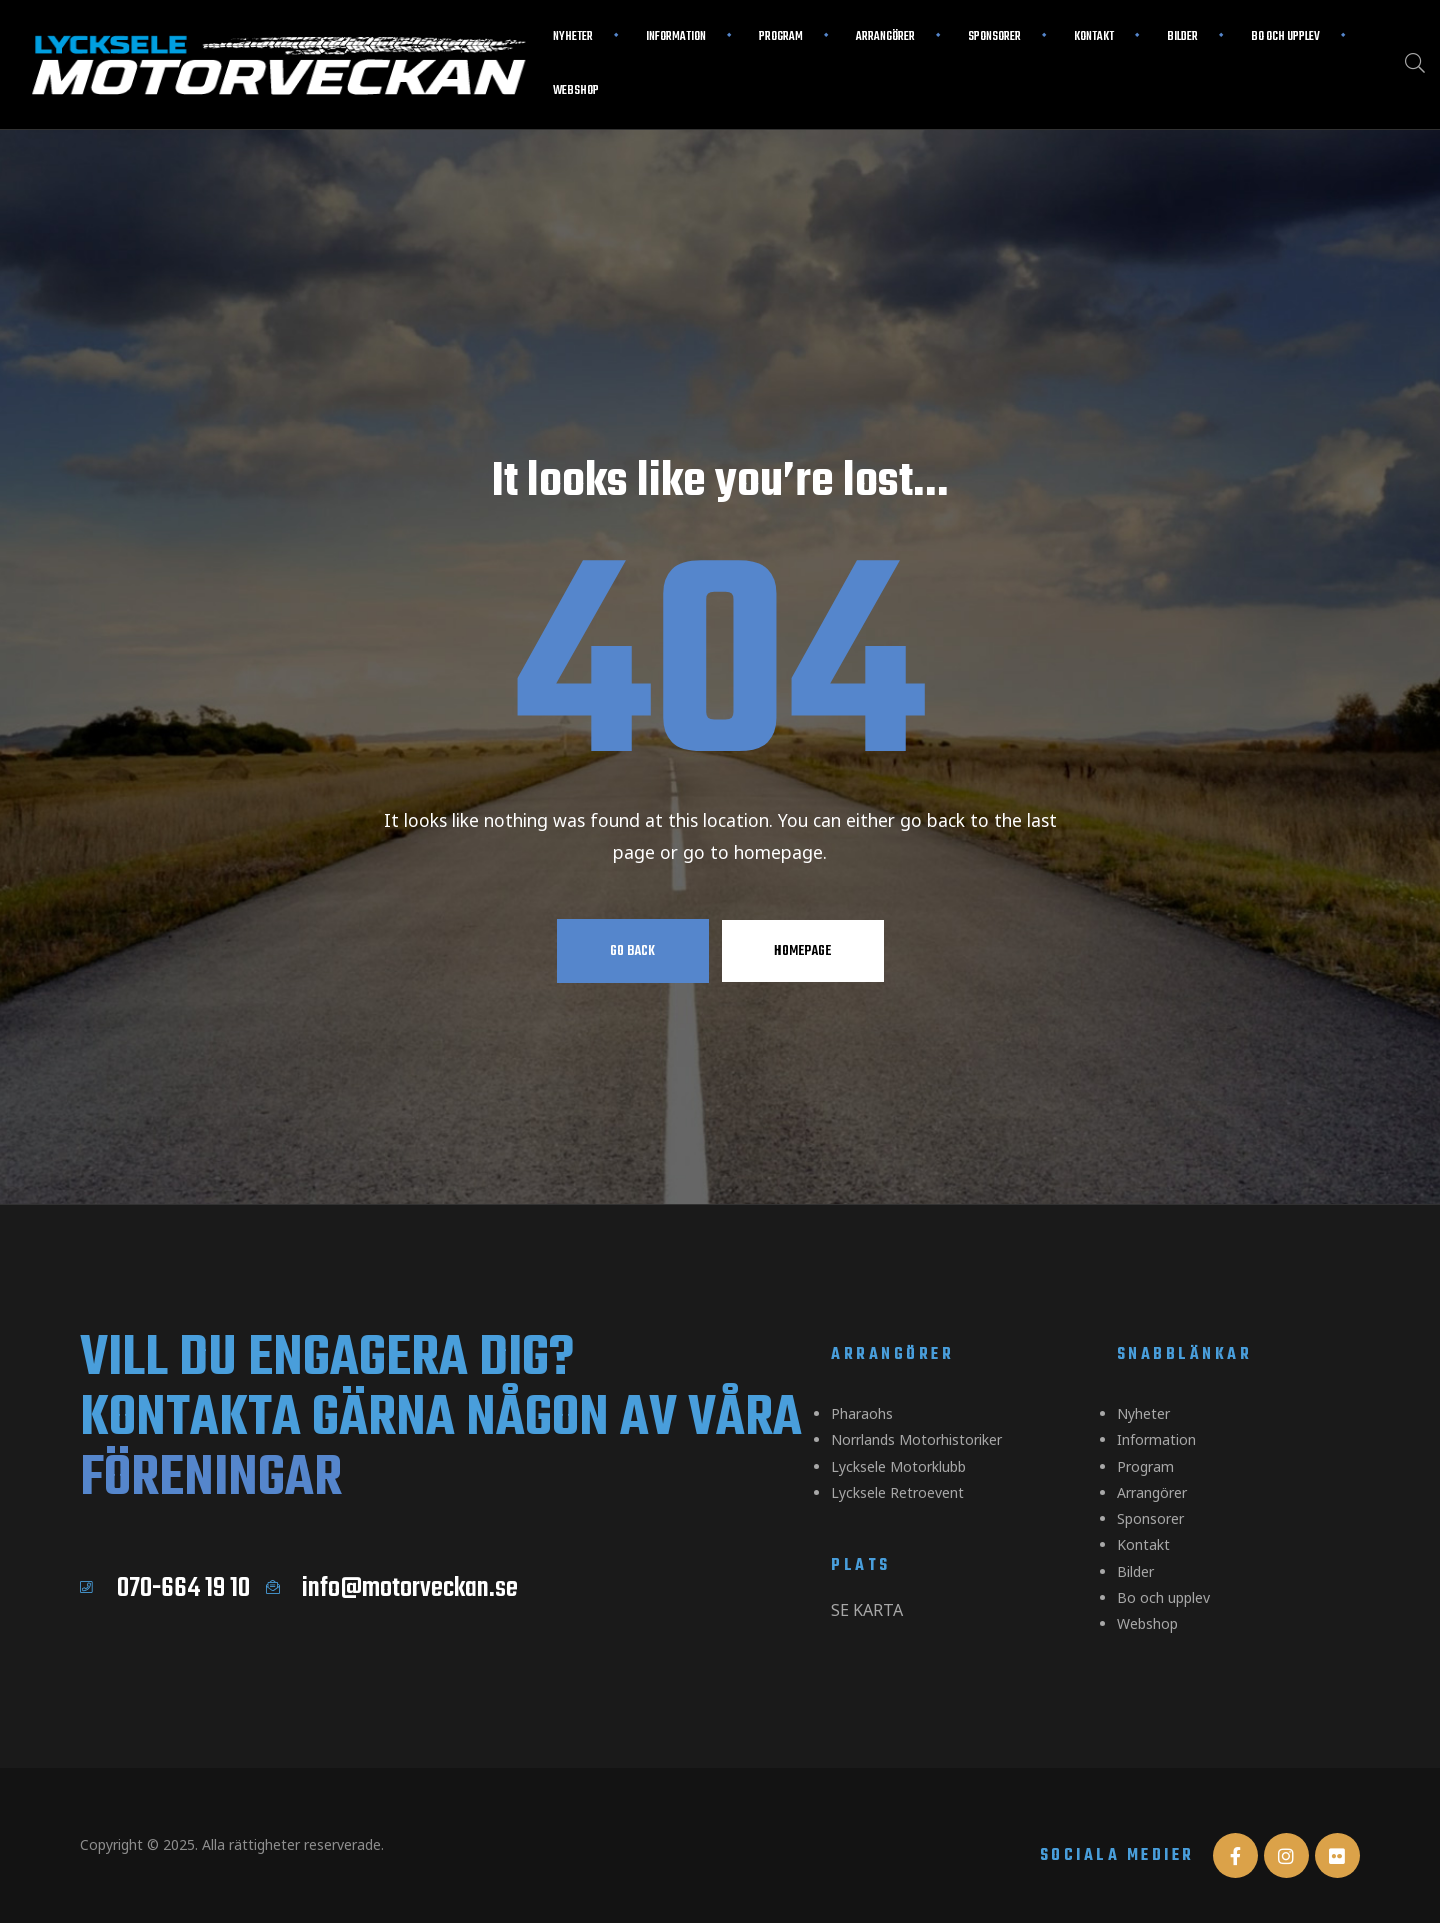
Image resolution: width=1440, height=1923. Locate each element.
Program (781, 37)
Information (676, 37)
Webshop (576, 91)
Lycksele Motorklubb (898, 1460)
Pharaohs (862, 1412)
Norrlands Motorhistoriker (916, 1436)
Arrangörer (885, 37)
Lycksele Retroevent (897, 1484)
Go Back (632, 951)
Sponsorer (994, 37)
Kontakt (1094, 37)
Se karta (867, 1599)
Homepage (802, 951)
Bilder (1182, 37)
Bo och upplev (1285, 37)
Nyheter (573, 37)
